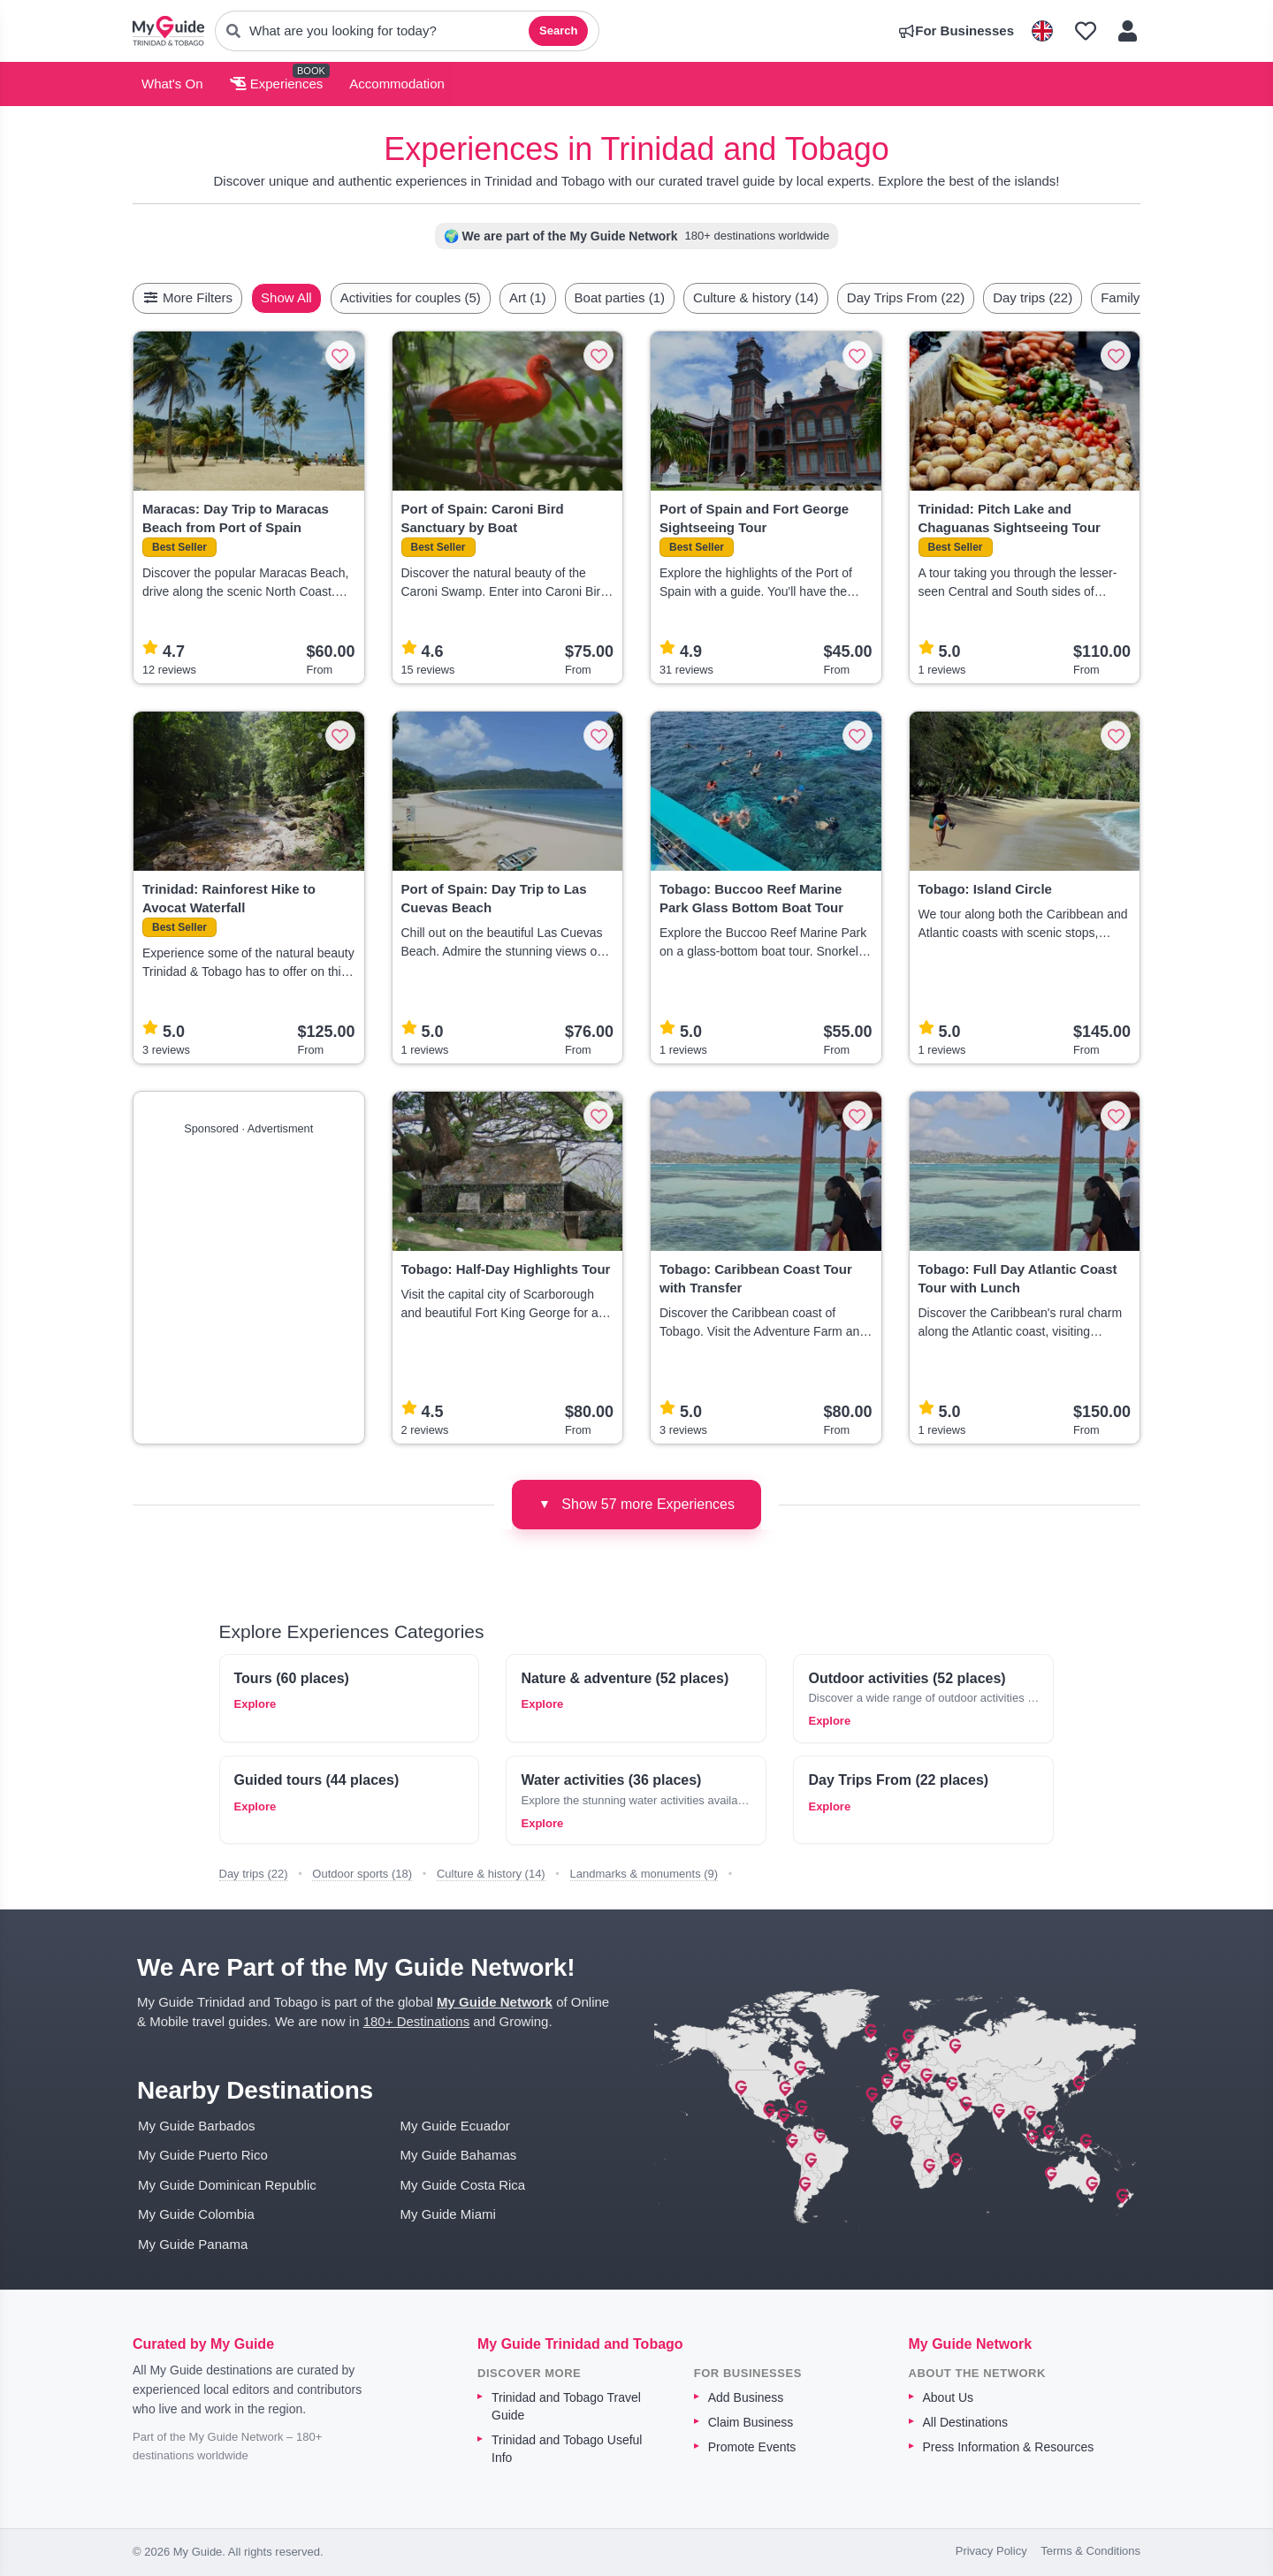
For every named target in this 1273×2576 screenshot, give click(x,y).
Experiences (277, 83)
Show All (328, 297)
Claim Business (750, 2422)
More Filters (187, 297)
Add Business (746, 2397)
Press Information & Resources (1008, 2447)
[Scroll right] (1135, 297)
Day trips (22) (1074, 297)
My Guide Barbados (196, 2125)
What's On (172, 83)
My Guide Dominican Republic (227, 2184)
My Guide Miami (448, 2214)
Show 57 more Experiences (636, 1504)
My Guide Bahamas (458, 2154)
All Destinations (966, 2422)
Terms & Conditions (1090, 2550)
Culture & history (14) (797, 297)
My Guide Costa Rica (463, 2184)
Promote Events (752, 2447)
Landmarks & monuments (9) (644, 1873)
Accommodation (397, 83)
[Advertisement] (248, 1283)
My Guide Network (495, 2001)
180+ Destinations (416, 2021)
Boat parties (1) (661, 297)
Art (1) (569, 297)
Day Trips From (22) (947, 297)
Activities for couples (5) (452, 297)
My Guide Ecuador (455, 2125)
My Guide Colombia (196, 2214)
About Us (948, 2397)
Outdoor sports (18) (362, 1873)
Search (558, 30)
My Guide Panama (193, 2244)
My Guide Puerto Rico (203, 2154)
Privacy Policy (991, 2550)
